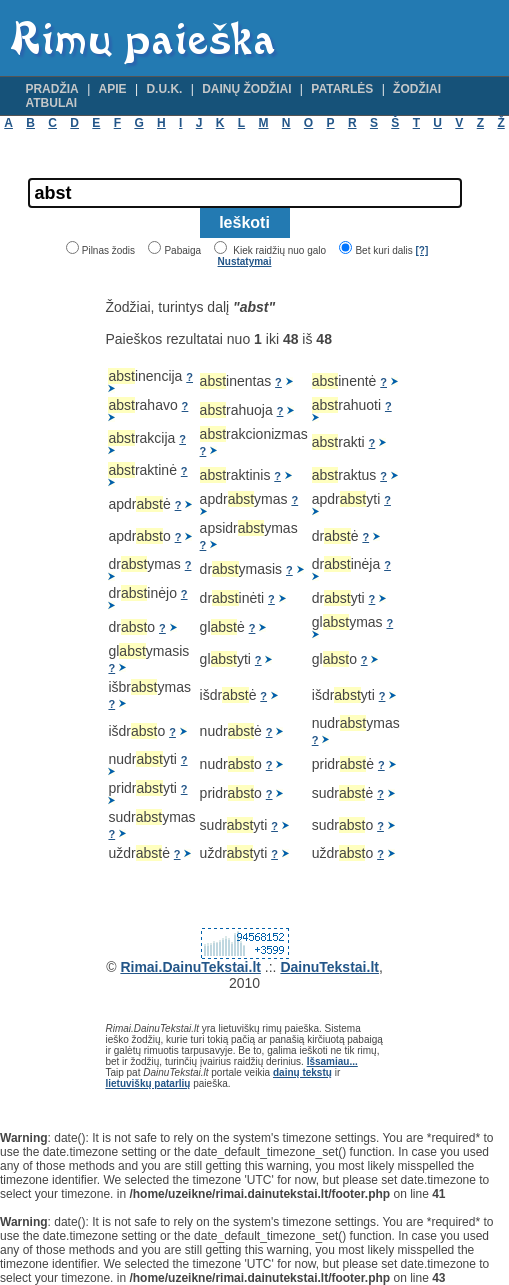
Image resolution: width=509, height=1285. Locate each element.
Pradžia (51, 89)
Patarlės (342, 89)
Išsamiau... (332, 1061)
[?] (421, 250)
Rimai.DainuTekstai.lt (190, 967)
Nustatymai (245, 261)
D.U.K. (164, 89)
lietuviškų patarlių (147, 1083)
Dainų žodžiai (246, 89)
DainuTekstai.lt (329, 967)
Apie (113, 89)
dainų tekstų (302, 1072)
